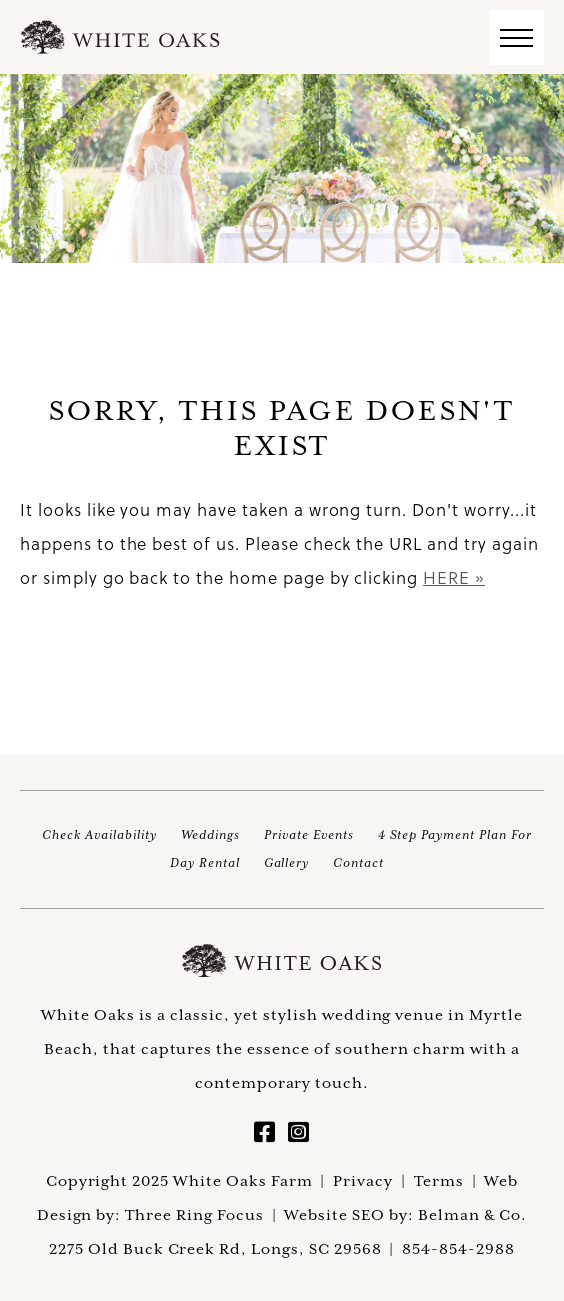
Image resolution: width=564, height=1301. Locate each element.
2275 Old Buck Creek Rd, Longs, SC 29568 (215, 1248)
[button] (516, 37)
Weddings (211, 834)
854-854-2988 (458, 1248)
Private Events (308, 834)
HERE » (454, 577)
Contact (358, 862)
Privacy (363, 1180)
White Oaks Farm (282, 961)
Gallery (287, 862)
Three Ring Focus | (204, 1214)
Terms (439, 1180)
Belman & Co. (473, 1214)
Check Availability (99, 834)
